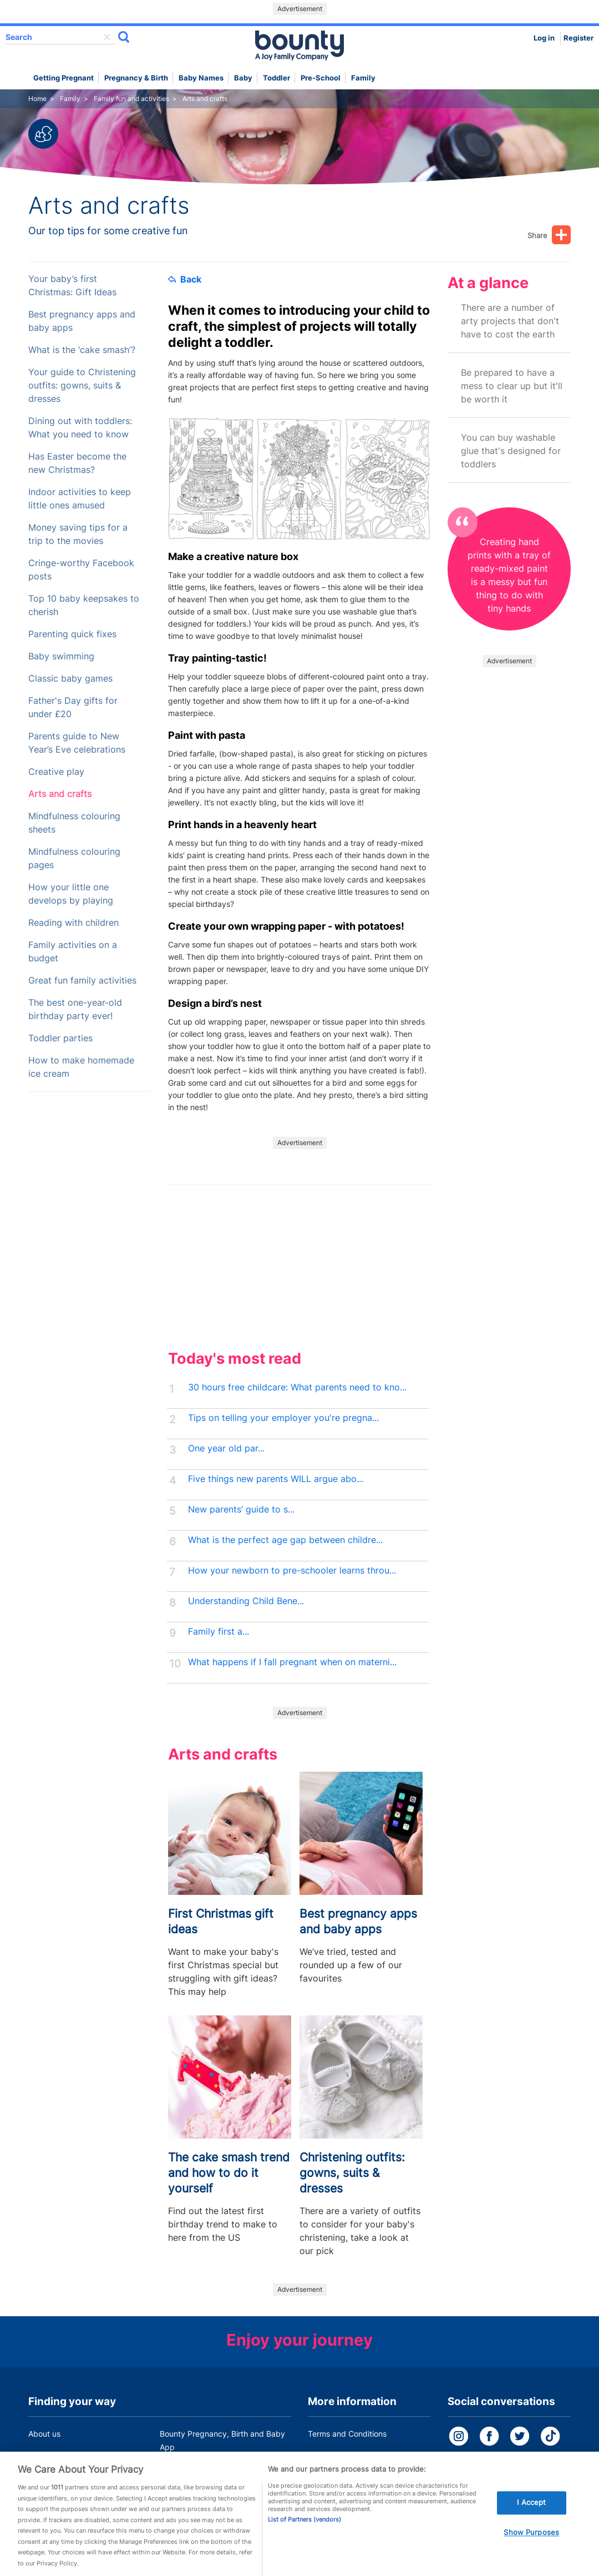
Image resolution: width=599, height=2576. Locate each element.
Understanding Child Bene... (246, 1601)
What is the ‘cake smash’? (81, 350)
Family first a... (218, 1631)
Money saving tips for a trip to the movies (78, 534)
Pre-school (321, 78)
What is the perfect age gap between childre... (285, 1540)
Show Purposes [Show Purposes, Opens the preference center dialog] (531, 2547)
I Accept (531, 2517)
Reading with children (73, 923)
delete (107, 37)
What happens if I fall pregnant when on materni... (292, 1662)
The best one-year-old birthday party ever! (75, 1009)
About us (44, 2433)
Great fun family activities (82, 980)
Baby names (201, 78)
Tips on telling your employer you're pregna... (283, 1418)
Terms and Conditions (347, 2433)
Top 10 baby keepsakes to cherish (83, 605)
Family (363, 78)
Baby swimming (61, 656)
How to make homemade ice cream (81, 1067)
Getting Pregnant (63, 78)
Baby (243, 78)
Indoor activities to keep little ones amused (79, 499)
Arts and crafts (60, 794)
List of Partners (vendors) (304, 2534)
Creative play (56, 772)
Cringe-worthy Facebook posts (81, 570)
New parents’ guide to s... (241, 1509)
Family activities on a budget (72, 952)
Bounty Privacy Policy (347, 2454)
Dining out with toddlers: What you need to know (80, 428)
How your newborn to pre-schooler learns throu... (292, 1570)
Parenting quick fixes (72, 634)
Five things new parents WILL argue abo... (275, 1479)
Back (184, 279)
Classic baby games (70, 678)
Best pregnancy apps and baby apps (81, 321)
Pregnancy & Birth (136, 78)
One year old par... (226, 1448)
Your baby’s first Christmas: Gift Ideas (72, 286)
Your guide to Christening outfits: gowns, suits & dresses (82, 385)
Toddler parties (60, 1038)
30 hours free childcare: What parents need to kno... (297, 1387)
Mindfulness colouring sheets (74, 823)
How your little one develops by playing (70, 894)
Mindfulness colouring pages (74, 858)
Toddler (276, 78)
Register (578, 38)
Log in (544, 38)
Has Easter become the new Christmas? (77, 463)
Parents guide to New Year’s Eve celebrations (76, 743)
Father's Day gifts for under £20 (73, 707)
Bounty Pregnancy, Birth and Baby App (222, 2440)
